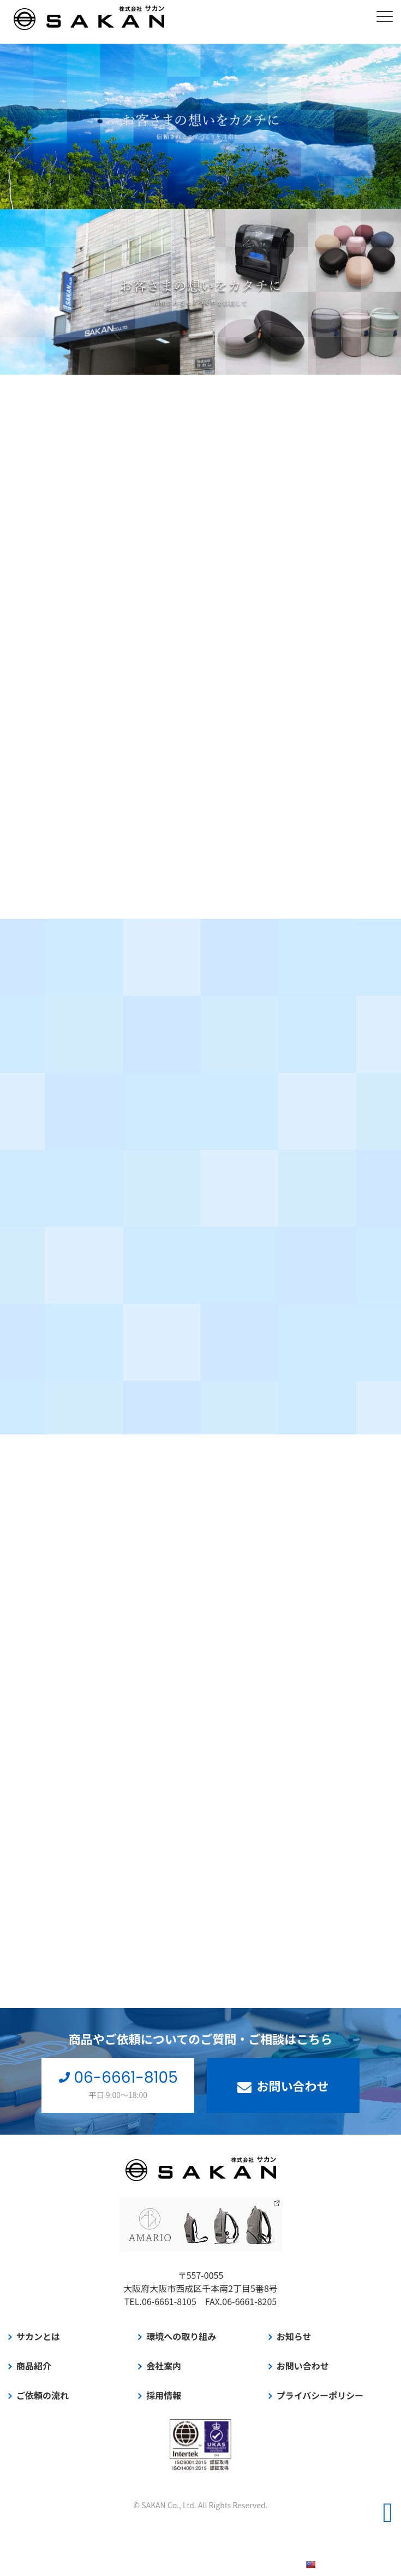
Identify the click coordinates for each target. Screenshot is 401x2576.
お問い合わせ (283, 2085)
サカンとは (38, 2336)
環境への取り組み (181, 2336)
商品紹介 (33, 2365)
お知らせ (294, 2336)
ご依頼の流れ (42, 2395)
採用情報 (163, 2395)
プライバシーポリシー (320, 2395)
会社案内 (163, 2365)
